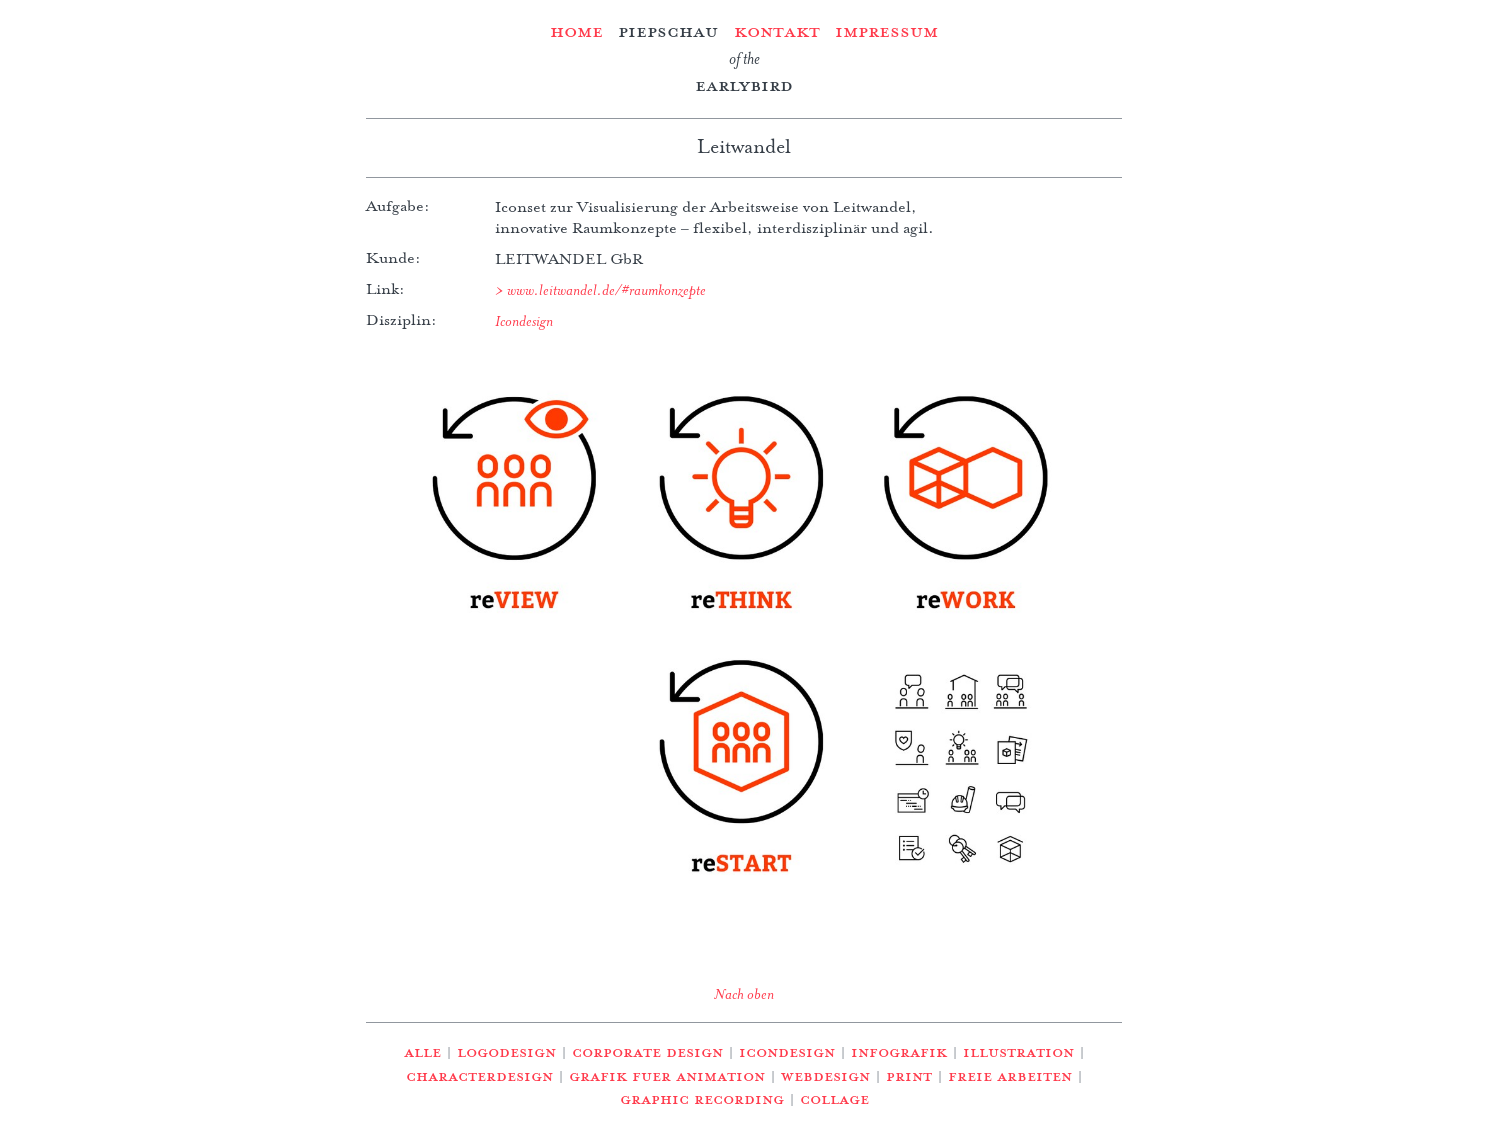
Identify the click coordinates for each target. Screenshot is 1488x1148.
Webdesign (825, 1076)
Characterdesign (479, 1076)
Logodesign (506, 1052)
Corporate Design (647, 1052)
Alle (422, 1052)
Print (909, 1076)
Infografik (899, 1052)
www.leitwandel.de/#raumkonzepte (606, 290)
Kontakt (777, 31)
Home (576, 31)
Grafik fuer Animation (667, 1076)
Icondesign (524, 321)
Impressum (886, 31)
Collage (834, 1099)
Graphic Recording (702, 1099)
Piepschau (668, 31)
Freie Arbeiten (1010, 1076)
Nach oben (744, 994)
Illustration (1018, 1052)
